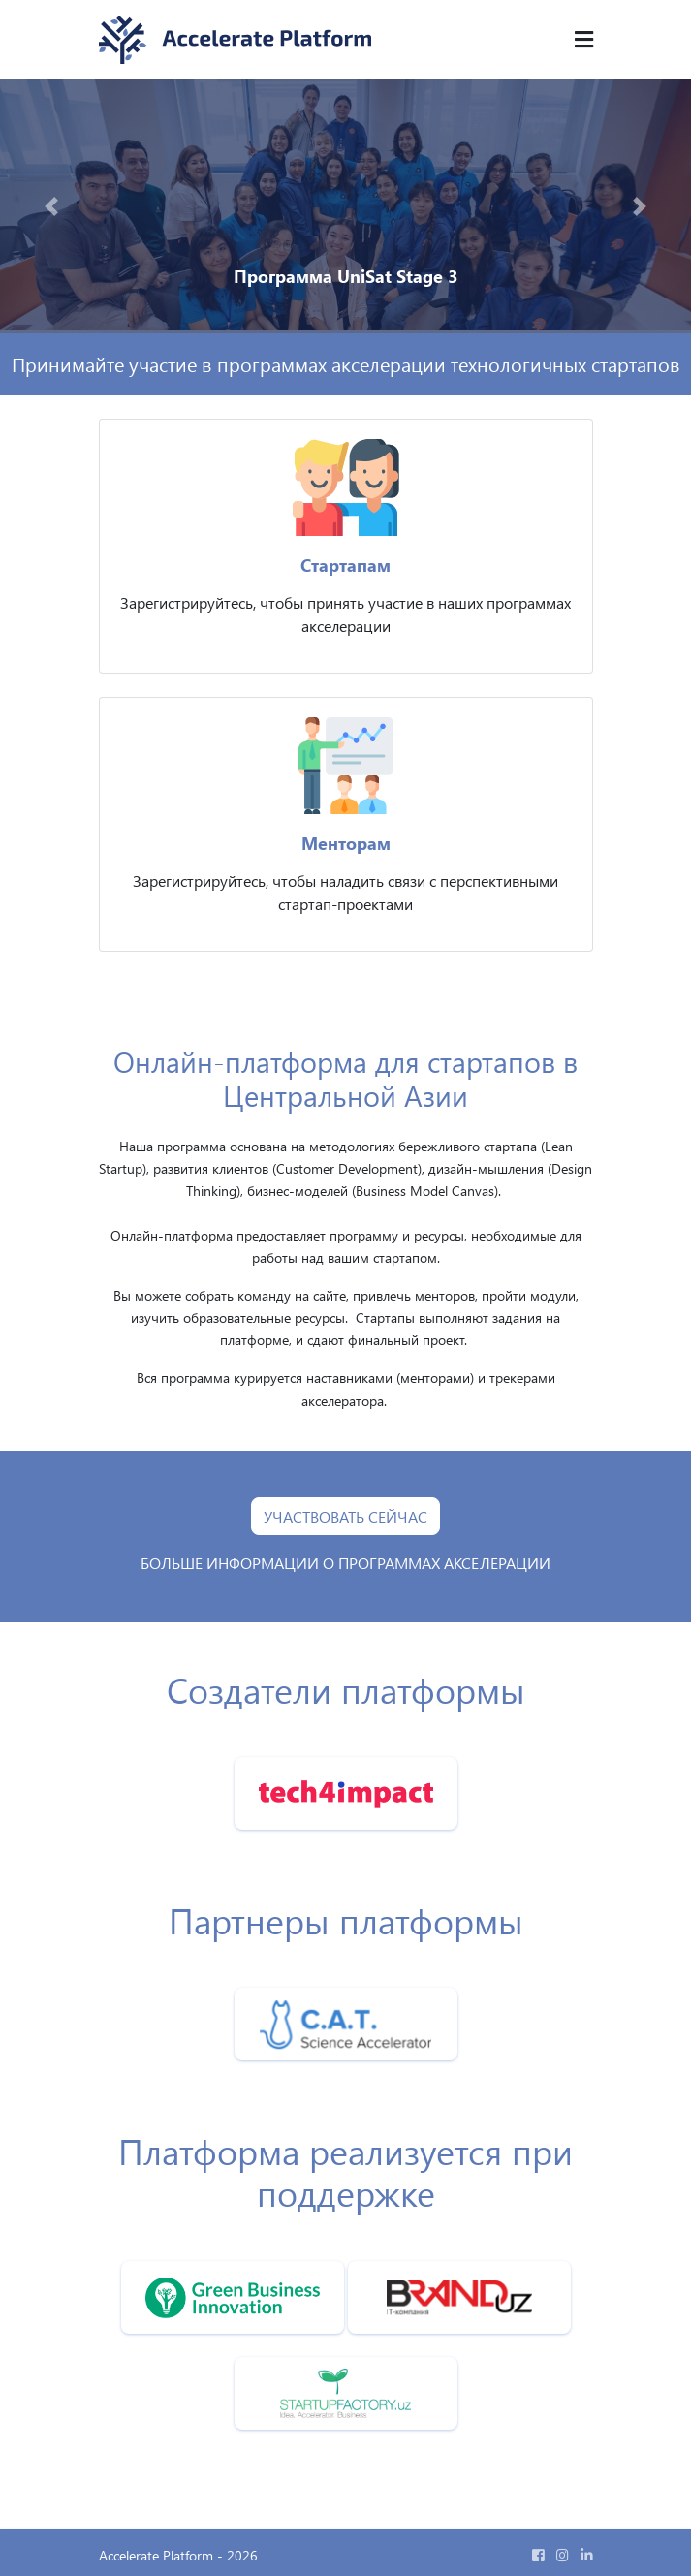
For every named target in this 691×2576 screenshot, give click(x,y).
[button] (52, 206)
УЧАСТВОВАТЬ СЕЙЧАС (345, 1516)
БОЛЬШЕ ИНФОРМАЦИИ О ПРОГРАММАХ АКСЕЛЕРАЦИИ (345, 1563)
